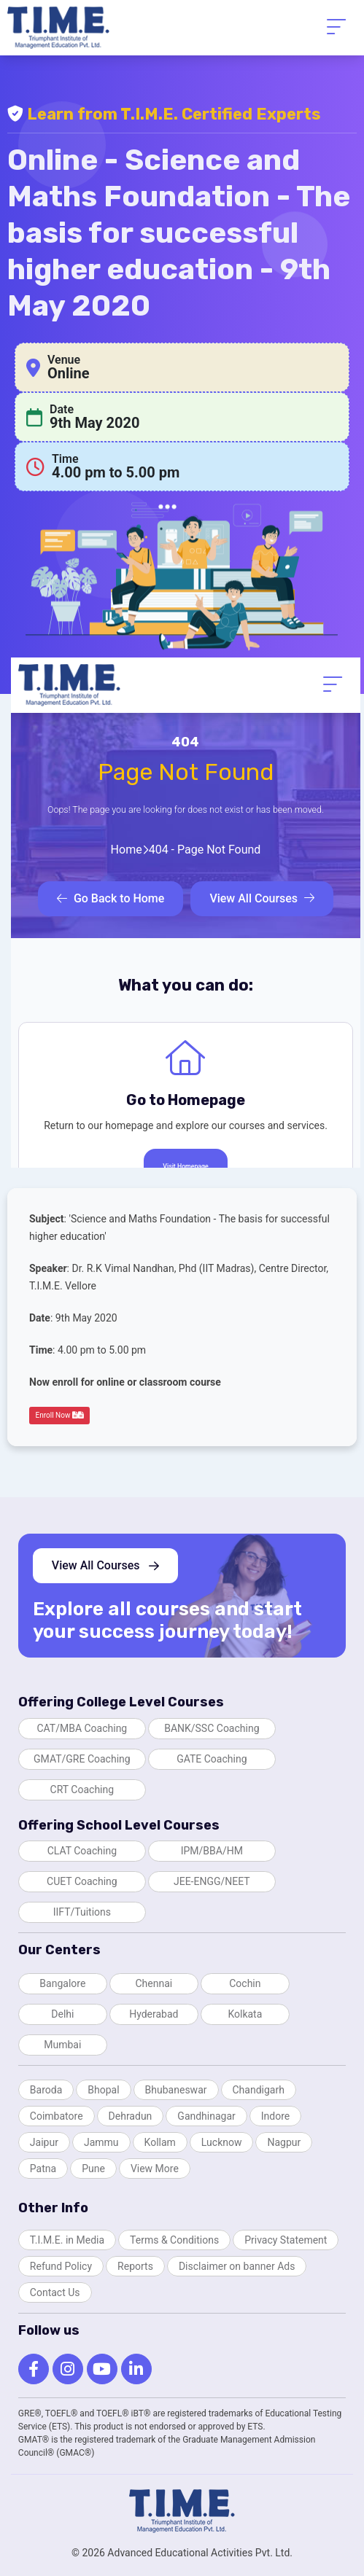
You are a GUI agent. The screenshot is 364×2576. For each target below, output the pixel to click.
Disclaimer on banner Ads (237, 2266)
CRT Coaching (82, 1789)
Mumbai (62, 2044)
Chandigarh (258, 2090)
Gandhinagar (206, 2116)
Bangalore (62, 1983)
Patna (43, 2168)
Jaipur (44, 2142)
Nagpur (284, 2142)
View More (155, 2168)
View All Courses (105, 1565)
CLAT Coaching (82, 1851)
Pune (93, 2168)
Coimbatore (56, 2116)
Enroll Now (60, 1415)
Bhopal (103, 2090)
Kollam (160, 2142)
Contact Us (55, 2292)
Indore (275, 2116)
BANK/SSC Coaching (211, 1728)
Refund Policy (61, 2266)
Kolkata (245, 2014)
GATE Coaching (212, 1759)
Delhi (62, 2014)
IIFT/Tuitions (82, 1912)
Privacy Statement (285, 2240)
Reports (135, 2266)
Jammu (101, 2142)
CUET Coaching (82, 1881)
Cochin (244, 1983)
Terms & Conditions (174, 2240)
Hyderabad (153, 2014)
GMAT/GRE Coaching (82, 1759)
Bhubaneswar (176, 2090)
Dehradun (130, 2116)
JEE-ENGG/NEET (212, 1881)
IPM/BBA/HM (212, 1851)
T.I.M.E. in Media (67, 2240)
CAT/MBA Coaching (81, 1728)
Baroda (46, 2090)
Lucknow (221, 2142)
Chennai (153, 1983)
